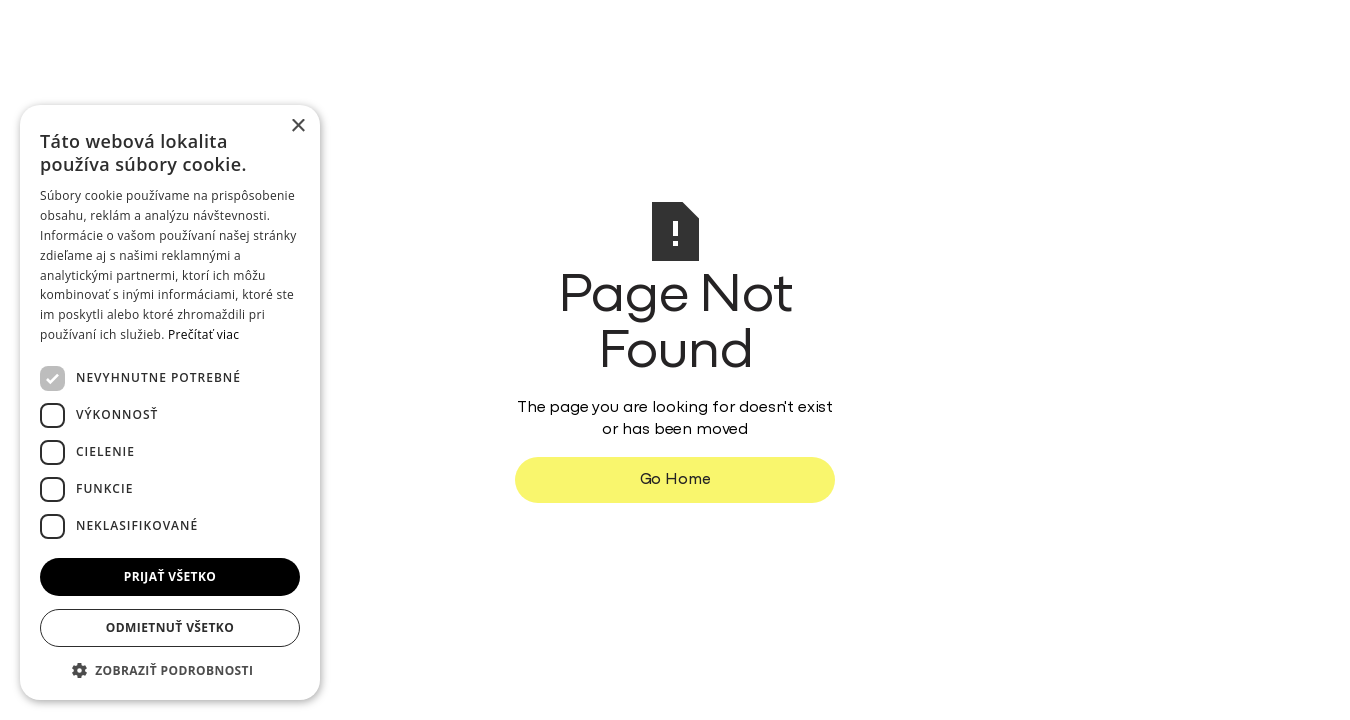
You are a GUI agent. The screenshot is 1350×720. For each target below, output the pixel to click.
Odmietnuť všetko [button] (170, 627)
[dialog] (170, 402)
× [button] (297, 126)
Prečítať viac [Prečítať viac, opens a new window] (203, 334)
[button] (170, 670)
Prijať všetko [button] (170, 576)
